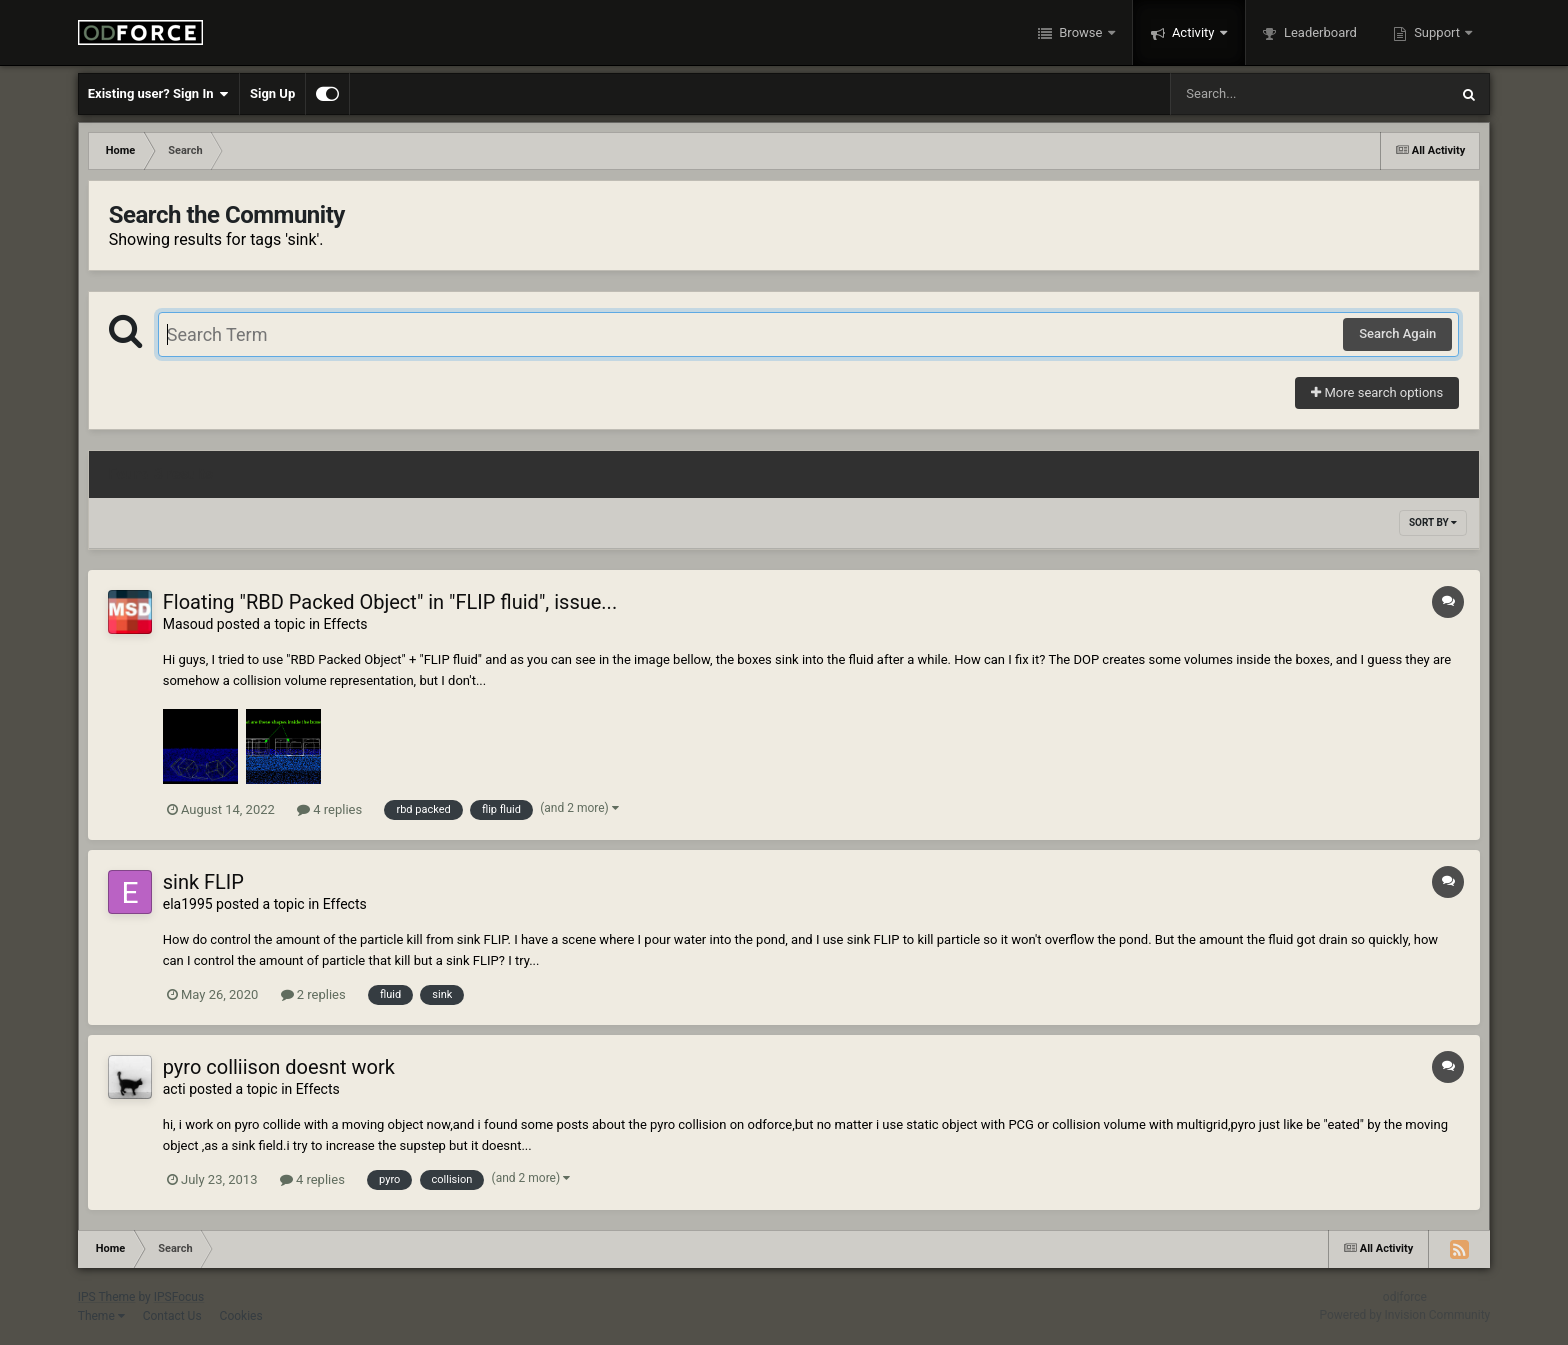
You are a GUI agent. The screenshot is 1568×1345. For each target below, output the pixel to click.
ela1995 (188, 904)
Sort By (1433, 522)
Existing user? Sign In (158, 94)
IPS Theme (107, 1297)
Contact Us (172, 1316)
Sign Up (272, 93)
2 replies (313, 994)
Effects (346, 624)
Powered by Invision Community (1405, 1315)
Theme (101, 1316)
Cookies (241, 1316)
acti (174, 1089)
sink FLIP (203, 882)
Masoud (188, 624)
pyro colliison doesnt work (279, 1067)
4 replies (329, 809)
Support (1437, 32)
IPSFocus (179, 1297)
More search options (1377, 392)
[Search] (1259, 94)
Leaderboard (1319, 32)
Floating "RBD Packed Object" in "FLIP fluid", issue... (390, 602)
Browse (1081, 32)
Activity (1193, 32)
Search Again (1397, 333)
